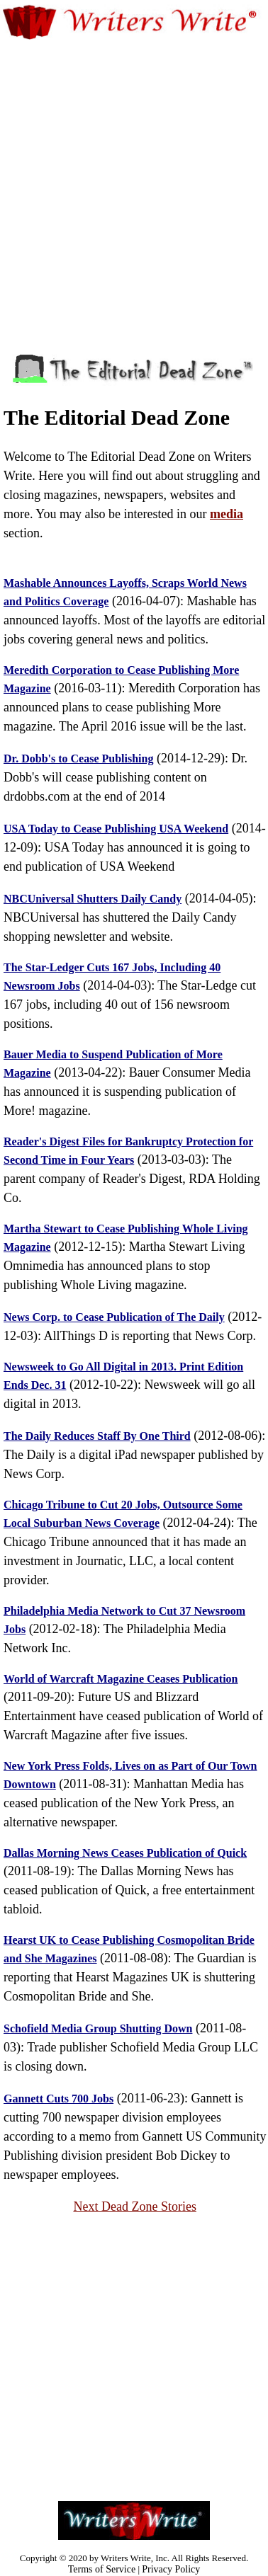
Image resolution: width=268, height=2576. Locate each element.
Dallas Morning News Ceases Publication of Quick (125, 1853)
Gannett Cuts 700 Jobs (58, 2099)
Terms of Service (101, 2569)
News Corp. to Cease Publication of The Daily (114, 1317)
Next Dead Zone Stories (134, 2206)
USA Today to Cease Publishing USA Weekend (116, 829)
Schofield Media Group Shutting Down (98, 2028)
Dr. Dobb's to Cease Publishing (78, 758)
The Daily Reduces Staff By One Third (97, 1436)
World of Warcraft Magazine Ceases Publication (121, 1679)
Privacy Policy (171, 2569)
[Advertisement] (133, 179)
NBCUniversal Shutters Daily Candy (93, 899)
